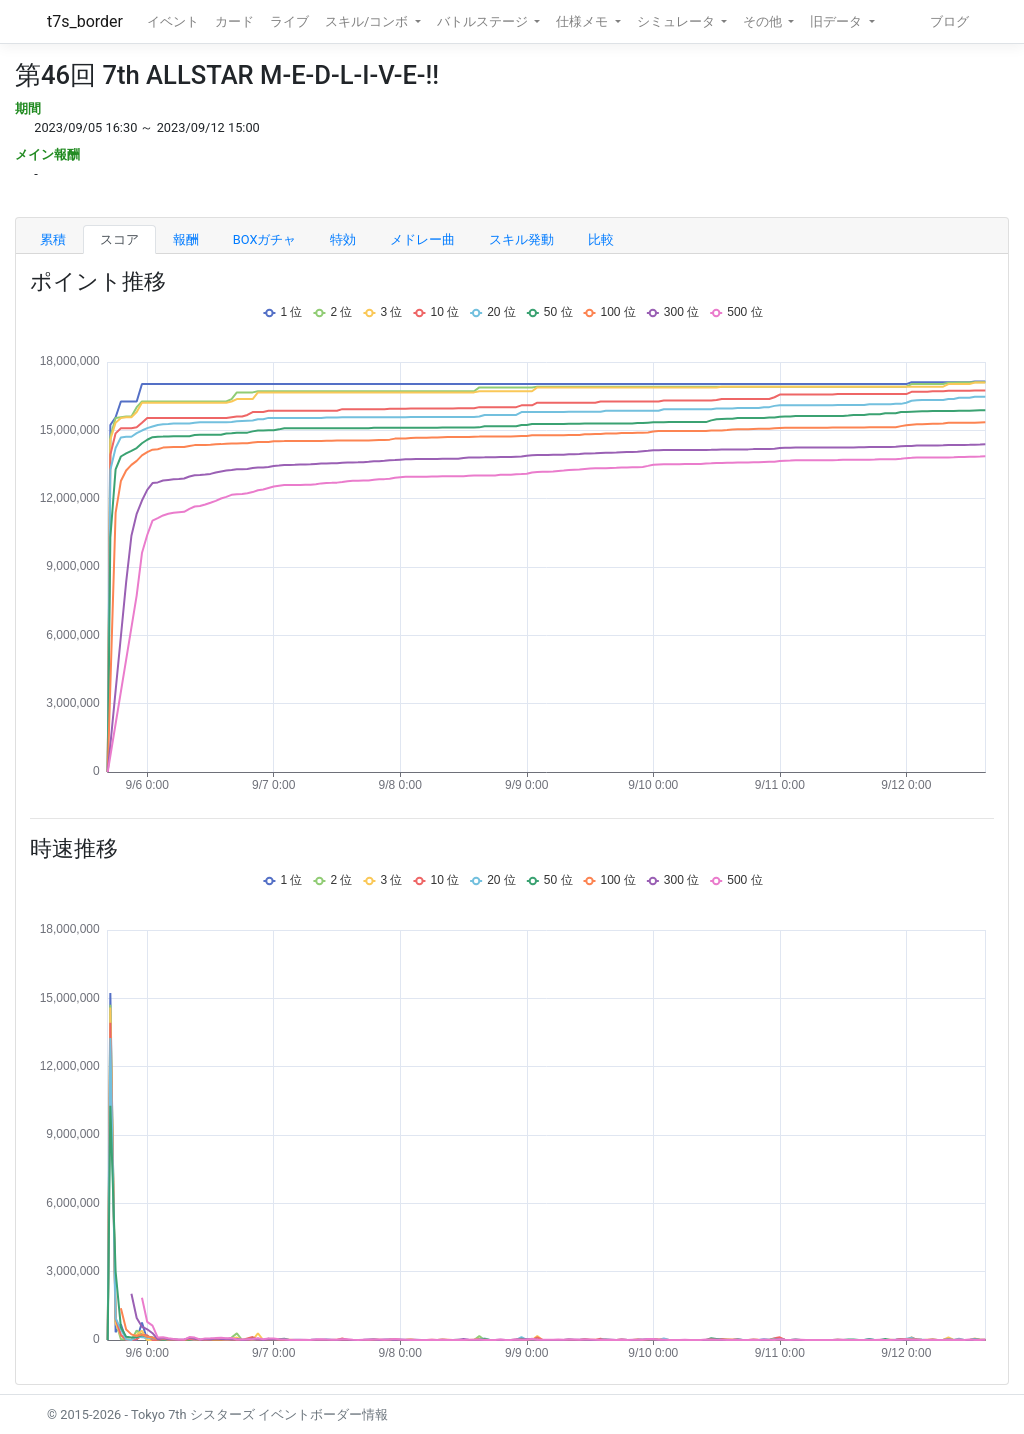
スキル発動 (521, 239)
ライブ (289, 21)
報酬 (186, 239)
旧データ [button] (837, 21)
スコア (119, 239)
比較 (601, 239)
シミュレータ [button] (677, 21)
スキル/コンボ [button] (368, 21)
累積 (53, 239)
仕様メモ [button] (583, 21)
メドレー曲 (422, 239)
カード (234, 21)
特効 (343, 239)
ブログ (949, 21)
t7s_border (85, 21)
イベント (173, 21)
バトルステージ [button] (484, 21)
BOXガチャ (265, 239)
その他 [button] (764, 21)
